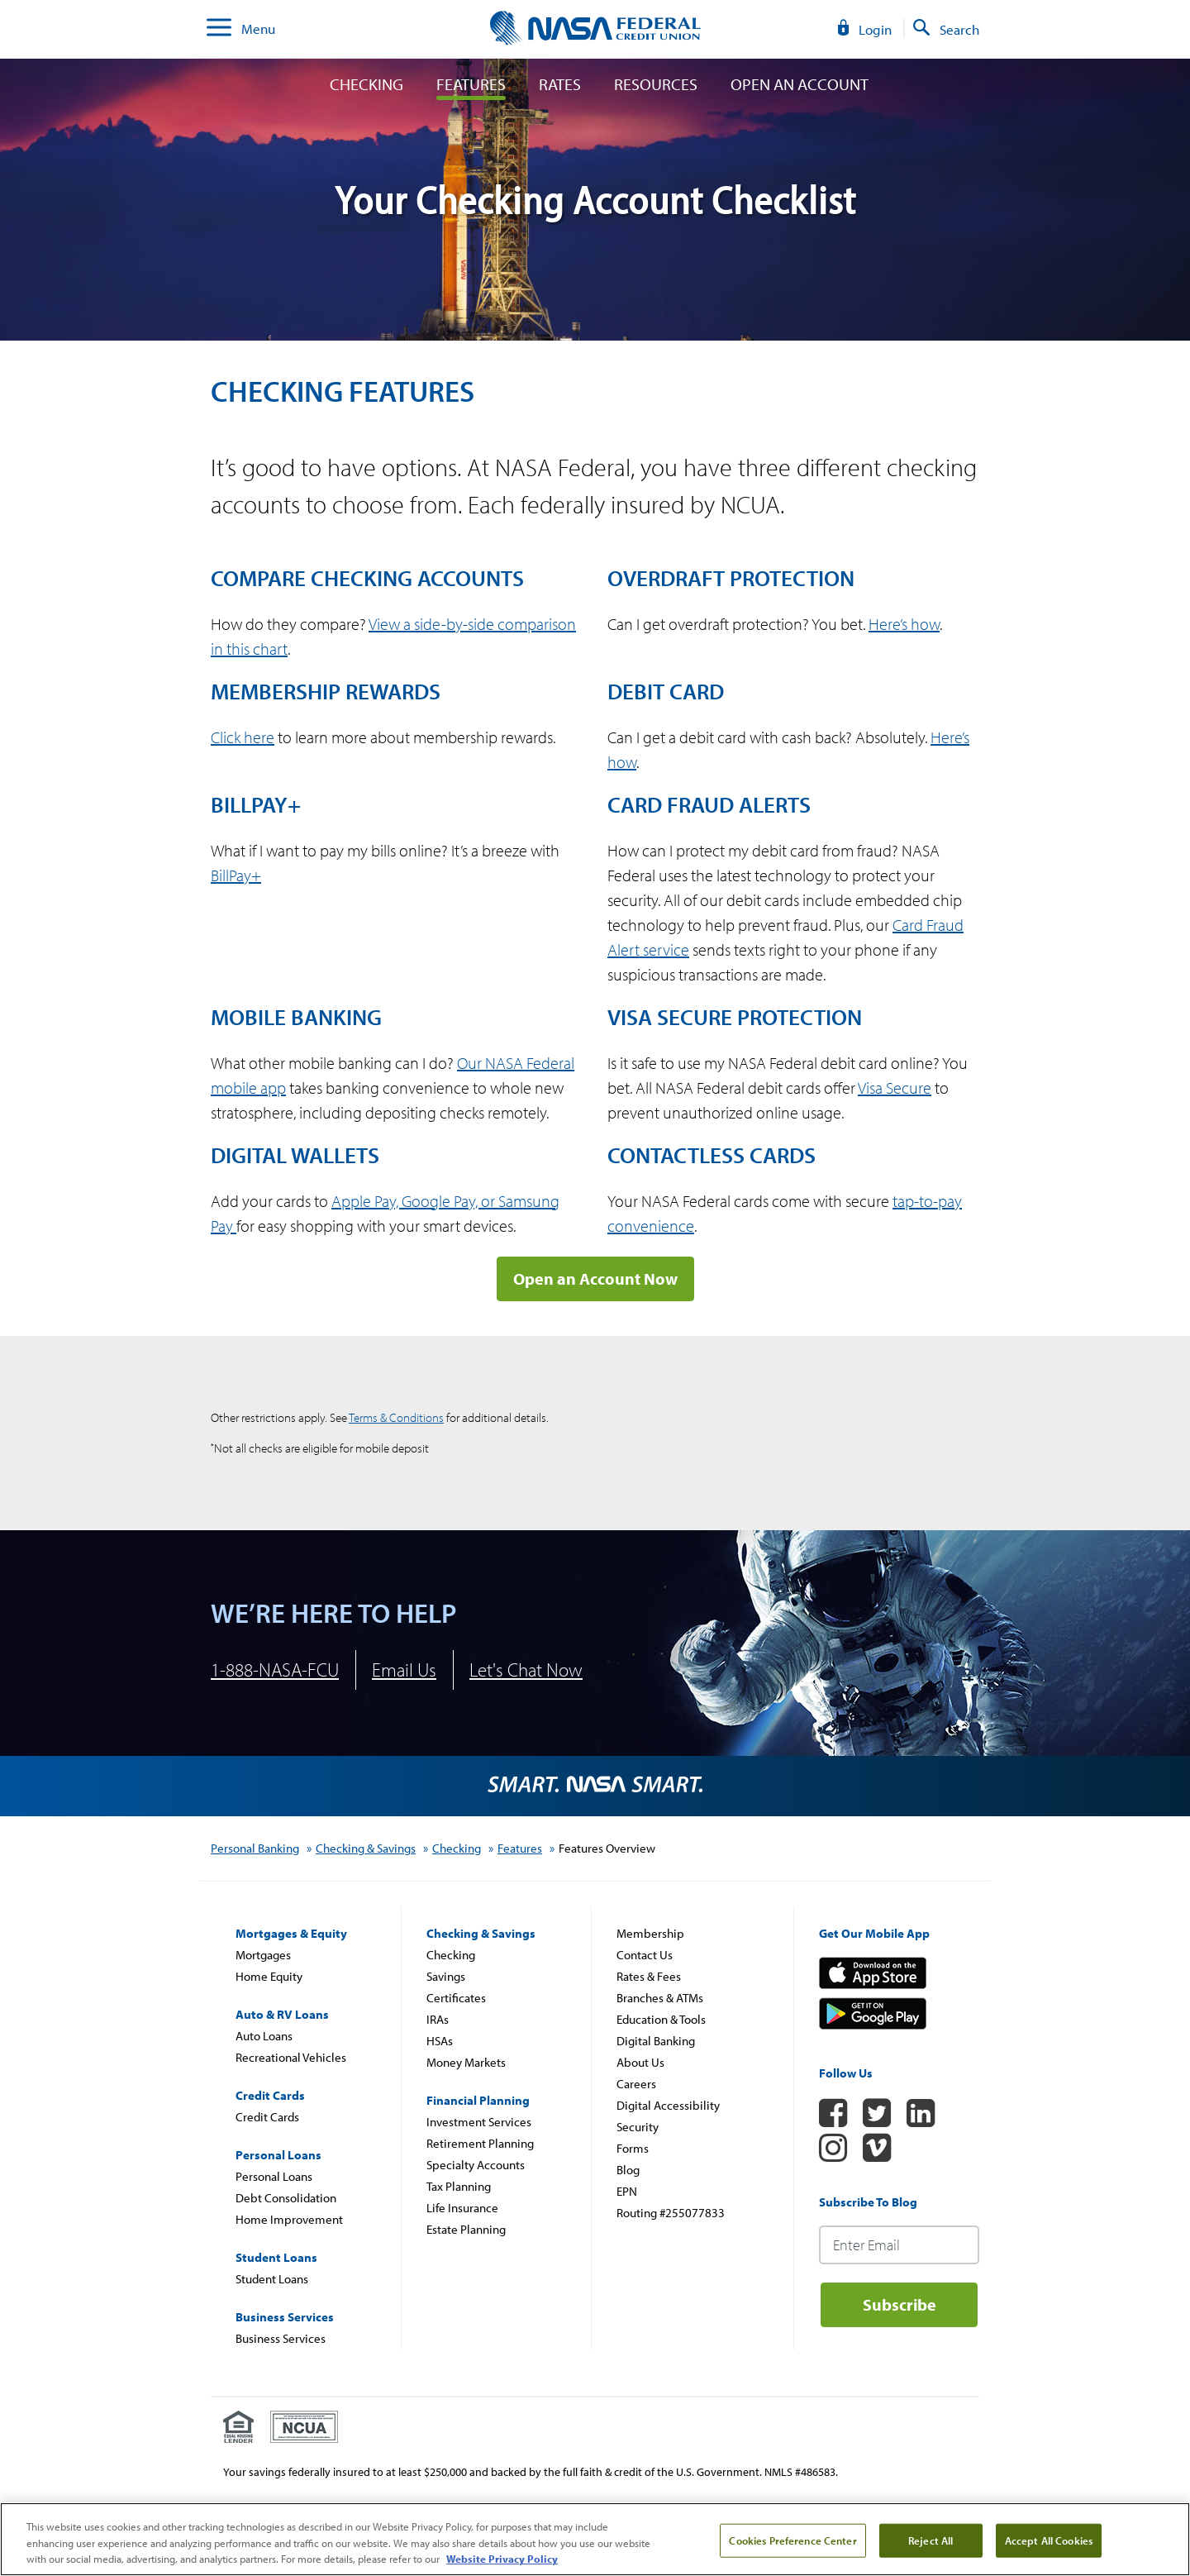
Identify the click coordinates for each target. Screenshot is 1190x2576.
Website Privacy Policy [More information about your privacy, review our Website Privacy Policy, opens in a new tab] (502, 2558)
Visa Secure (894, 1087)
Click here (242, 737)
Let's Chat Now (526, 1670)
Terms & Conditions (396, 1417)
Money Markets (466, 2062)
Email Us (404, 1670)
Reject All (930, 2539)
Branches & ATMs (659, 1998)
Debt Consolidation (286, 2198)
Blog (628, 2170)
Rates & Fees (648, 1976)
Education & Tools (661, 2019)
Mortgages (263, 1955)
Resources (655, 84)
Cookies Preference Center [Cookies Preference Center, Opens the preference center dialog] (792, 2539)
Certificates (456, 1998)
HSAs (439, 2041)
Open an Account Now (595, 1278)
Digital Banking (655, 2041)
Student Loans (272, 2279)
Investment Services (478, 2122)
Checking (366, 84)
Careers (636, 2084)
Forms (632, 2148)
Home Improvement (289, 2219)
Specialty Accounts (475, 2165)
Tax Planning (458, 2186)
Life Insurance (462, 2208)
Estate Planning (466, 2229)
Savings (445, 1976)
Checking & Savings (366, 1848)
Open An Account (800, 84)
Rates (560, 84)
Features (471, 84)
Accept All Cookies (1048, 2539)
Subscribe (899, 2304)
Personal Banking (255, 1848)
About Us (640, 2062)
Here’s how (904, 623)
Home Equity (269, 1976)
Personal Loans (274, 2176)
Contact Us (644, 1955)
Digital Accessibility (668, 2105)
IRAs (437, 2019)
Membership (650, 1933)
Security (637, 2127)
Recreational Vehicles (291, 2057)
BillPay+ (236, 875)
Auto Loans (264, 2036)
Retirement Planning (480, 2143)
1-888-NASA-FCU (275, 1670)
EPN (626, 2191)
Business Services (281, 2338)
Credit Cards (267, 2117)
